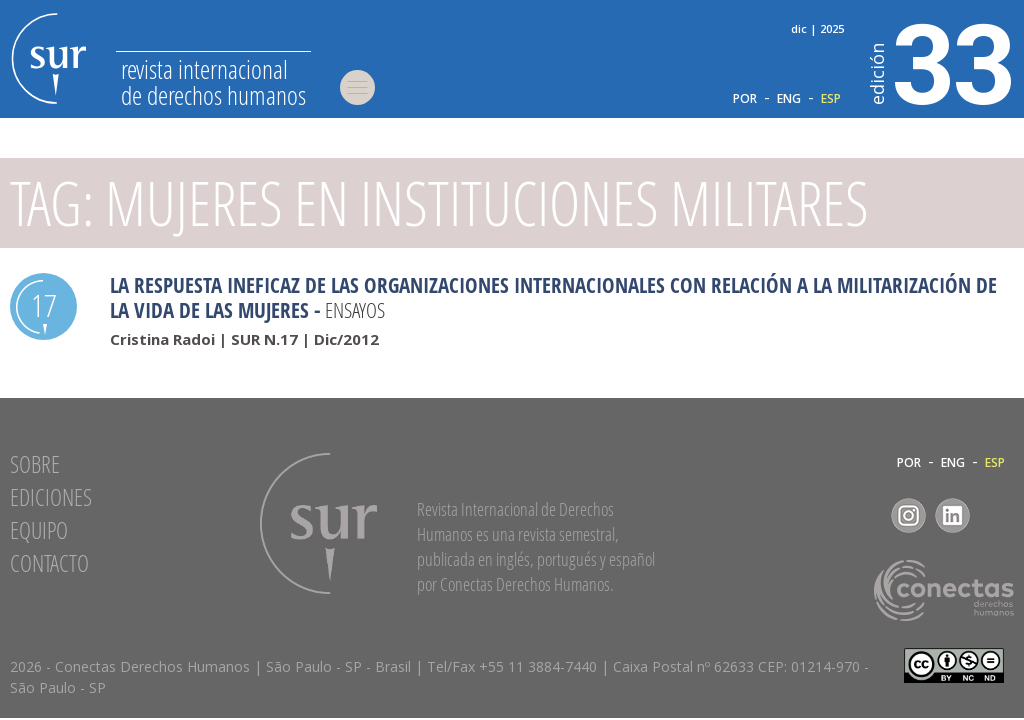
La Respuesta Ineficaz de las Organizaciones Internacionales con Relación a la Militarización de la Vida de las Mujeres (553, 297)
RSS (996, 515)
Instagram (908, 515)
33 (942, 61)
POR (745, 99)
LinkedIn (952, 515)
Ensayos (355, 310)
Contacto (49, 563)
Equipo (39, 530)
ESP (831, 99)
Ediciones (51, 497)
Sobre (35, 464)
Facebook (864, 515)
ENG (789, 99)
